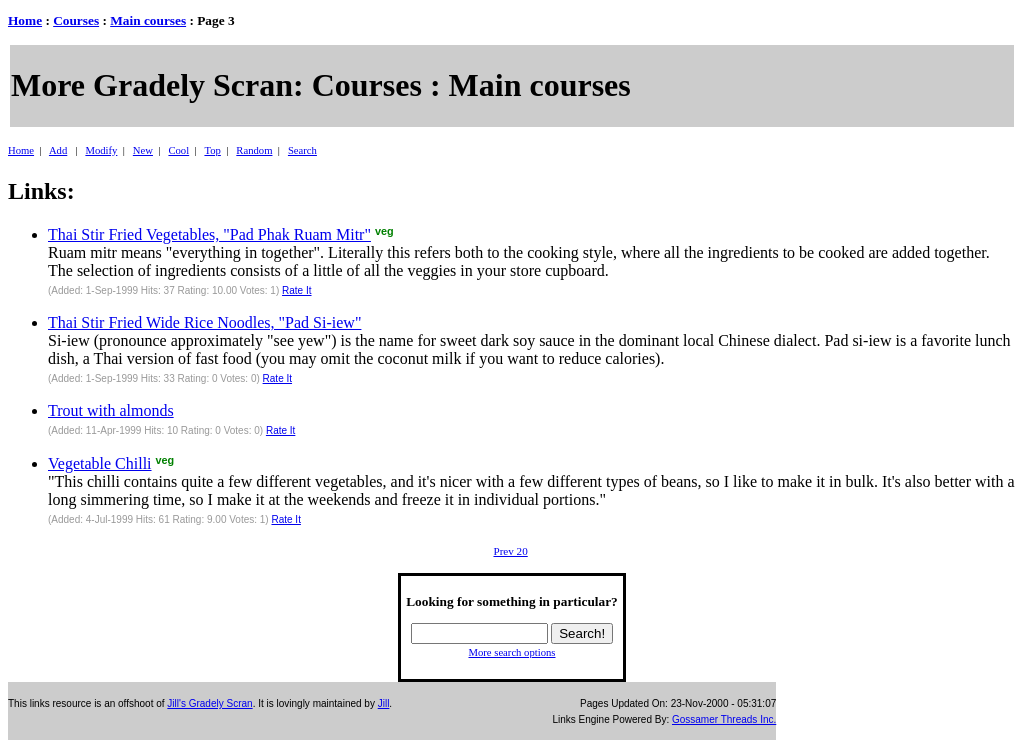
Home (25, 20)
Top (212, 150)
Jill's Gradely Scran (209, 703)
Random (254, 150)
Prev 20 (510, 551)
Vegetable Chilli (100, 463)
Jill (384, 703)
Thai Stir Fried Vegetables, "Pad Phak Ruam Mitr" (209, 234)
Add (58, 150)
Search (302, 150)
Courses (76, 20)
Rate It (296, 290)
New (143, 150)
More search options (511, 652)
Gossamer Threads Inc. (724, 719)
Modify (101, 150)
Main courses (148, 20)
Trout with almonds (111, 410)
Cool (178, 150)
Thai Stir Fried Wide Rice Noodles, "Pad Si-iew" (204, 322)
